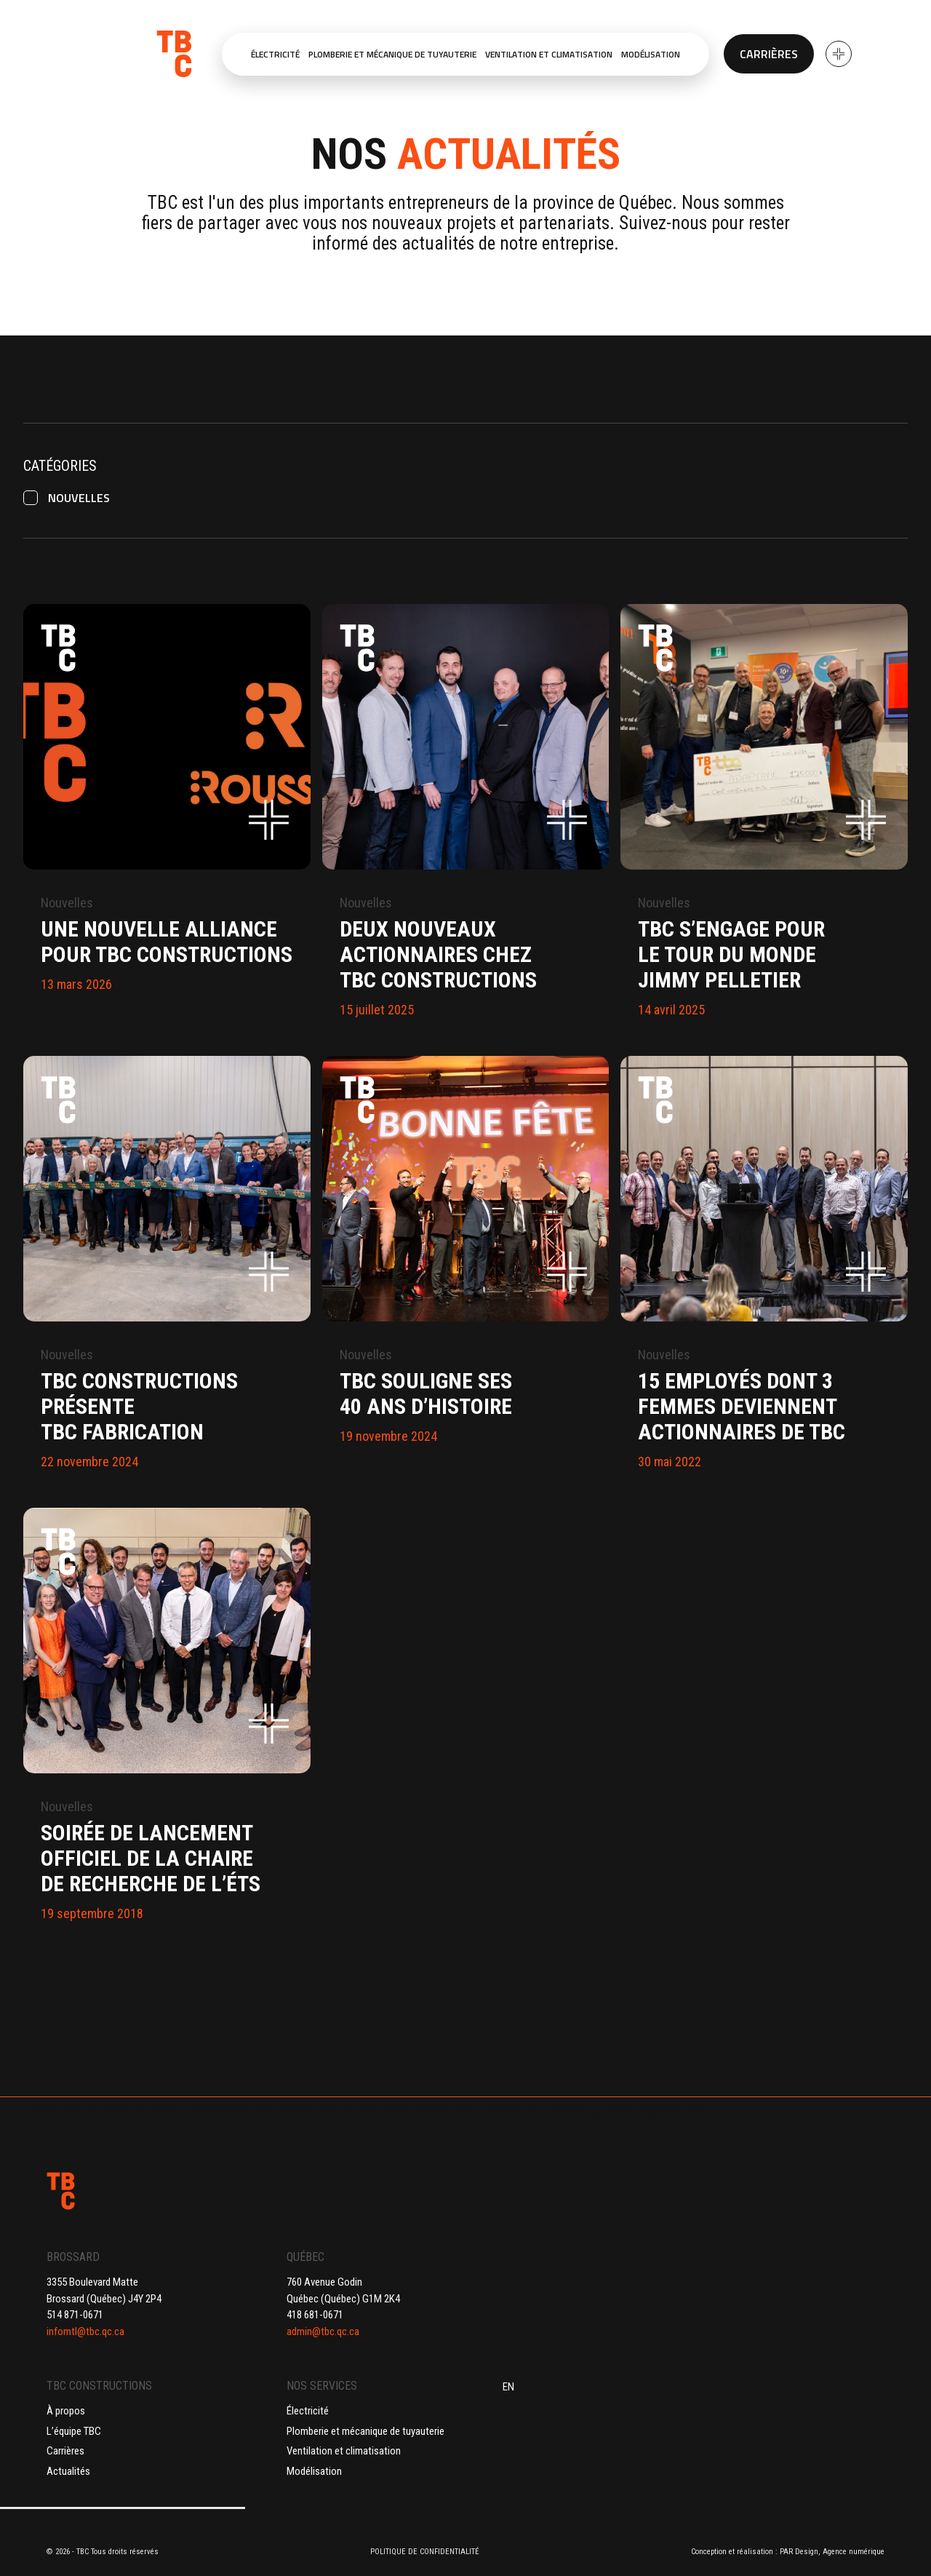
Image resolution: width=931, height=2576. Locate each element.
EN (508, 2386)
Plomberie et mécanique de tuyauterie (365, 2431)
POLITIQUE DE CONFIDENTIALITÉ (424, 2551)
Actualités (68, 2471)
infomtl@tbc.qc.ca (85, 2331)
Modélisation (314, 2471)
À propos (66, 2410)
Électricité (308, 2410)
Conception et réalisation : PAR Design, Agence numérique (787, 2551)
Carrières (769, 54)
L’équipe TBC (74, 2431)
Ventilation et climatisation (344, 2450)
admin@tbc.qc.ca (323, 2331)
